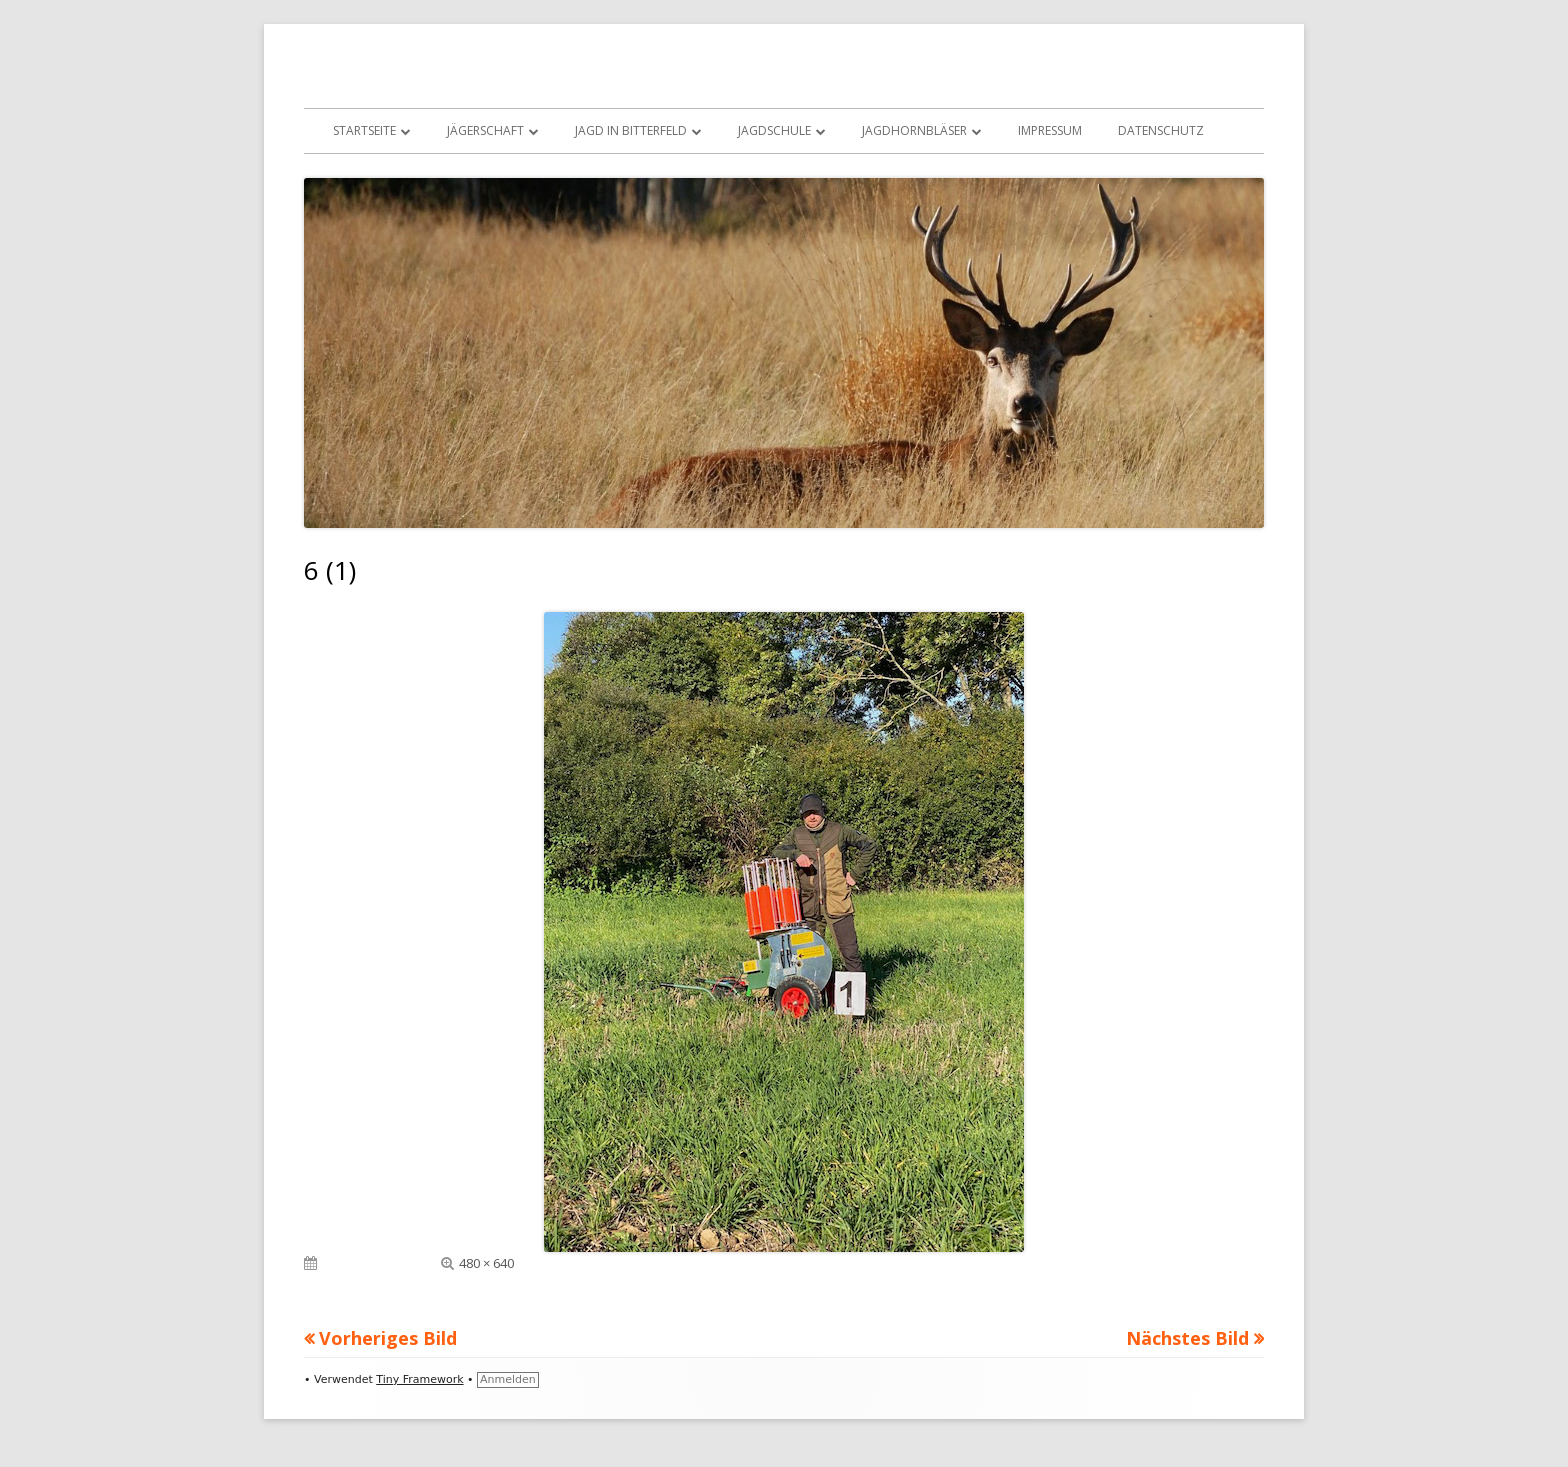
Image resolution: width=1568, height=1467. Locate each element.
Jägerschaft (485, 130)
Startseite (364, 130)
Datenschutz (1161, 130)
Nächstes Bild (1187, 1338)
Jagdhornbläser (914, 130)
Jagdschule (774, 130)
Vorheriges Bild (388, 1338)
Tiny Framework (419, 1379)
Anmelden (508, 1379)
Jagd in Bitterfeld (631, 130)
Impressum (1050, 130)
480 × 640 (486, 1263)
